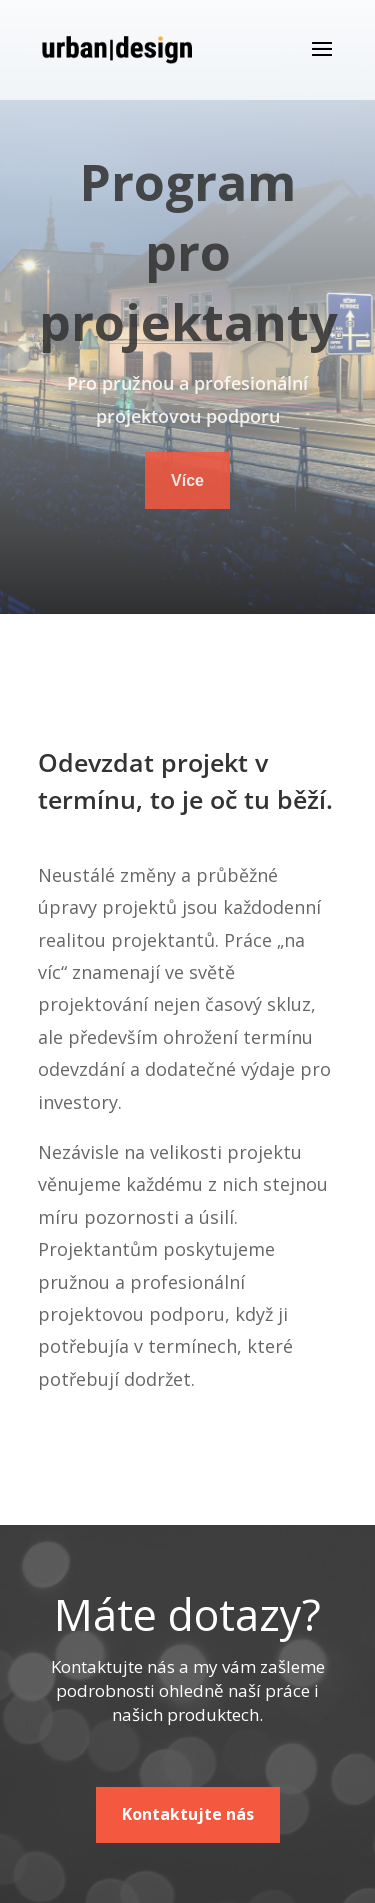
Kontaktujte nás (188, 1814)
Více (187, 480)
